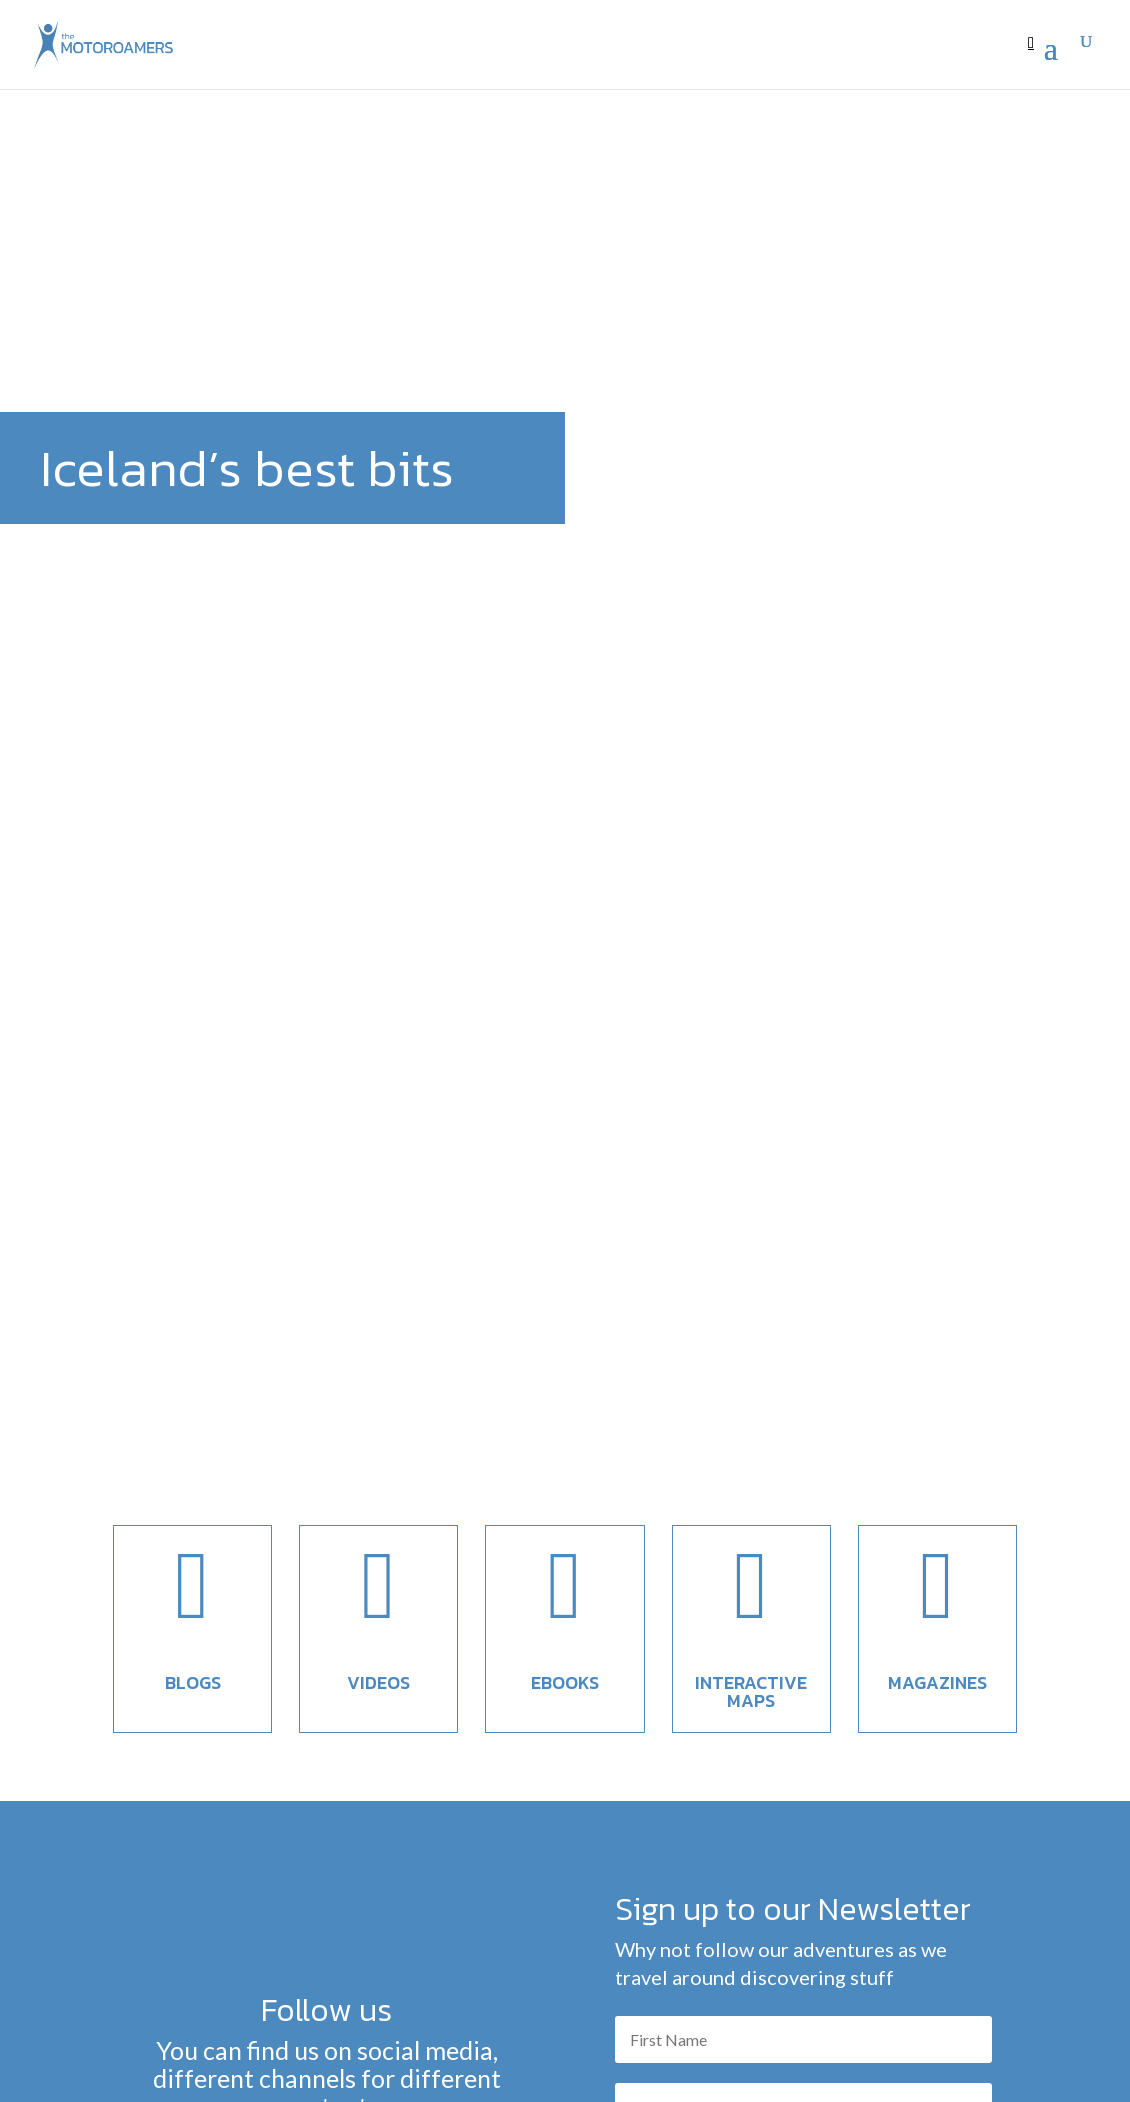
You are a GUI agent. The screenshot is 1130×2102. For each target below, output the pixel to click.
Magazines (937, 1145)
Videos (378, 1145)
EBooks (565, 1145)
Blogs (193, 1145)
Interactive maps (751, 1154)
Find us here (326, 1624)
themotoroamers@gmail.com (483, 2047)
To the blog (565, 1947)
